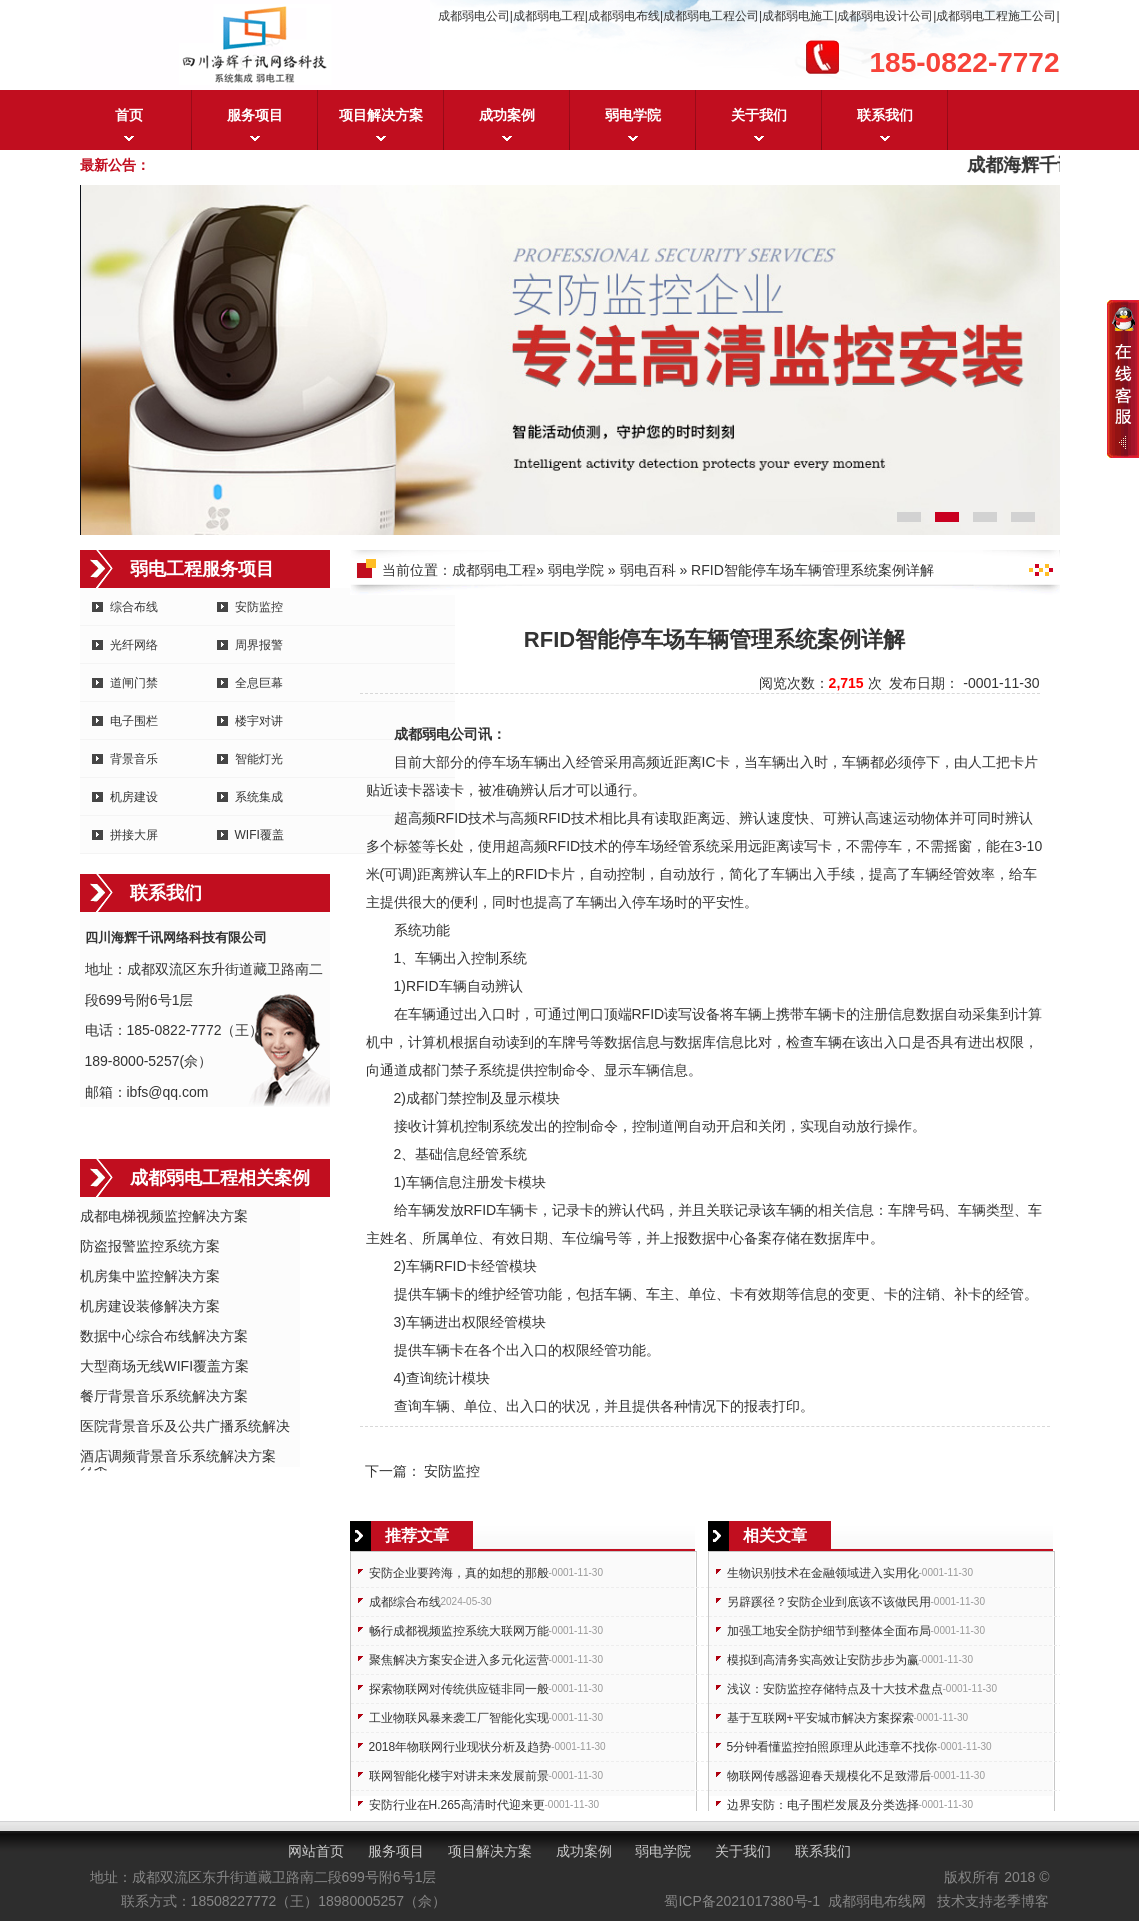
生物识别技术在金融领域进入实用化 (823, 1573)
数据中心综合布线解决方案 (164, 1336)
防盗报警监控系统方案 (150, 1246)
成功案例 (507, 115)
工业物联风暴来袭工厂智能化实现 (459, 1718)
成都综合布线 (405, 1602)
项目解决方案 (381, 115)
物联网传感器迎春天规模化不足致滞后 (829, 1776)
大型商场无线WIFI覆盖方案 (165, 1366)
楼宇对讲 (259, 721)
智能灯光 (259, 759)
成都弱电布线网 (877, 1901)
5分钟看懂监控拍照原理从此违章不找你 (832, 1747)
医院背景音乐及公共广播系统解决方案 (185, 1427)
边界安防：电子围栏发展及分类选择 (823, 1805)
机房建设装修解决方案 (150, 1306)
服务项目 (255, 115)
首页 (129, 115)
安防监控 (259, 607)
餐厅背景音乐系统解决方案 (164, 1396)
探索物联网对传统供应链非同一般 (459, 1689)
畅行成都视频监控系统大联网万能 (459, 1631)
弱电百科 (648, 570)
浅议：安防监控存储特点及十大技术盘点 (835, 1689)
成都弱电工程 (494, 570)
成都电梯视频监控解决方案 (164, 1216)
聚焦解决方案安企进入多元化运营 (459, 1660)
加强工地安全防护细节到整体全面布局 (829, 1631)
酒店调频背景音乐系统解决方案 (178, 1456)
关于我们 (759, 115)
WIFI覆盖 (259, 835)
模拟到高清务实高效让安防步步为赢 (823, 1660)
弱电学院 (633, 115)
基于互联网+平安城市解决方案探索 (820, 1718)
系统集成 (259, 797)
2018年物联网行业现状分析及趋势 (460, 1747)
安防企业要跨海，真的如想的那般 (459, 1573)
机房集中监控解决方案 (150, 1276)
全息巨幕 (259, 683)
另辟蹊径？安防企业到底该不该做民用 (829, 1602)
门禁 (450, 1070)
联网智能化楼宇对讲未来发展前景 (459, 1776)
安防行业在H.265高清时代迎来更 (457, 1805)
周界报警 (259, 645)
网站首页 (316, 1851)
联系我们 (885, 115)
